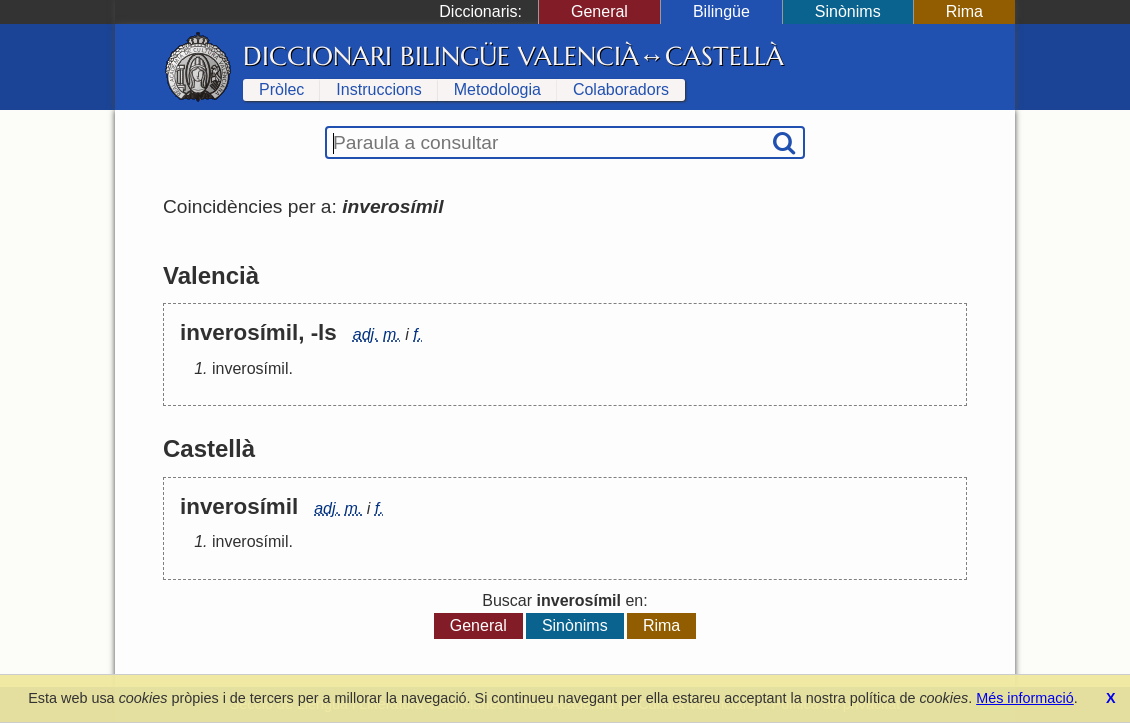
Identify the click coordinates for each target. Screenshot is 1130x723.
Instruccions (378, 89)
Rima (964, 11)
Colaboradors (621, 89)
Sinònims (848, 11)
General (599, 11)
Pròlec (281, 89)
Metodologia (497, 89)
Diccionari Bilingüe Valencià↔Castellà (513, 56)
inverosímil (250, 368)
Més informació (1025, 698)
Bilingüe (721, 11)
